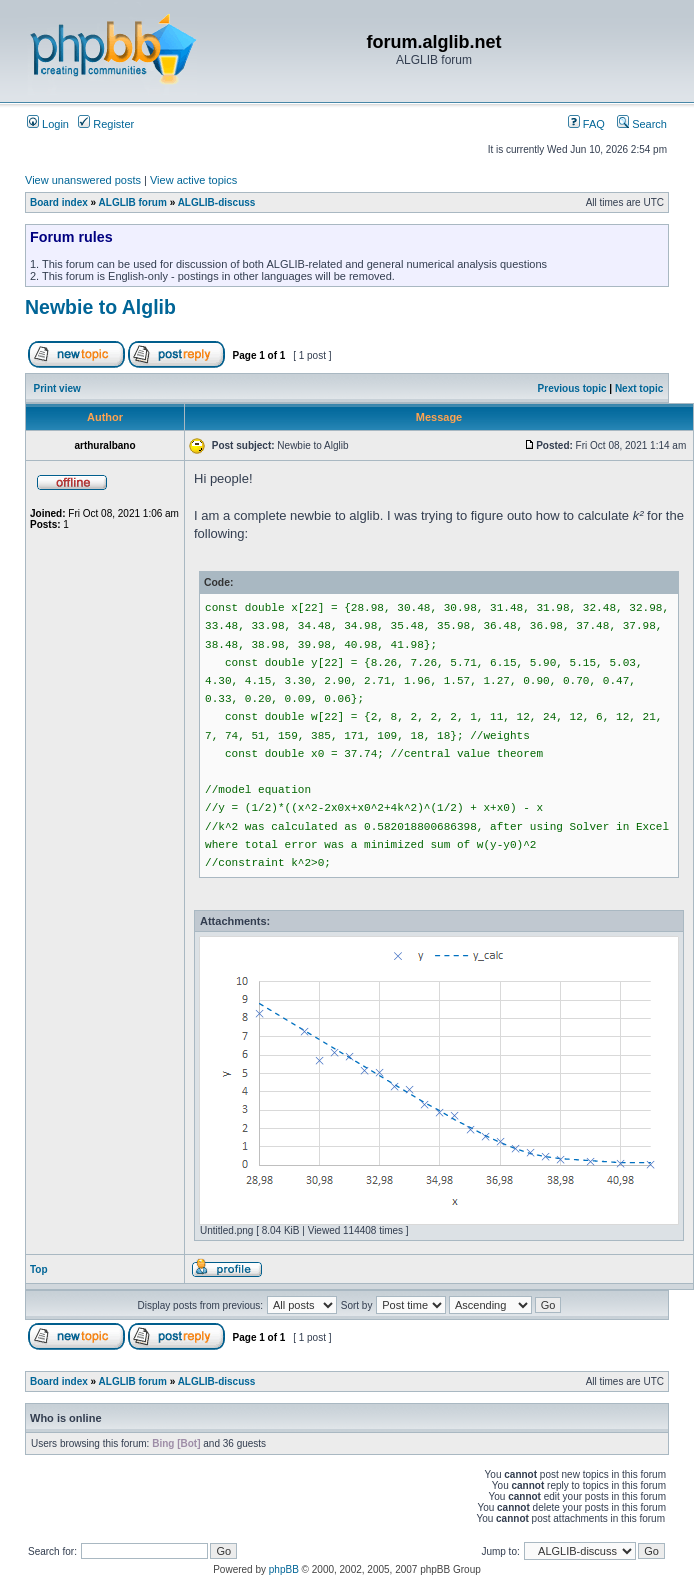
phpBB (284, 1569)
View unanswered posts (83, 180)
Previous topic (572, 388)
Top (39, 1269)
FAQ (586, 124)
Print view (57, 388)
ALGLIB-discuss (217, 202)
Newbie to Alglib (100, 307)
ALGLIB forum (133, 202)
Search (642, 124)
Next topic (639, 388)
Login (48, 124)
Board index (59, 202)
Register (106, 124)
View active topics (193, 180)
